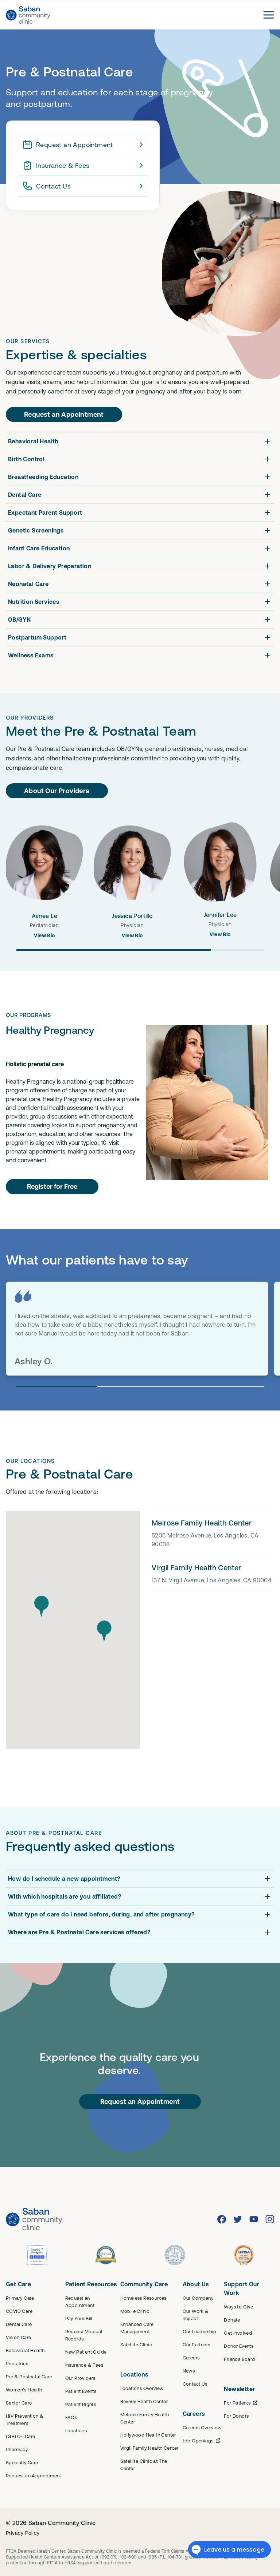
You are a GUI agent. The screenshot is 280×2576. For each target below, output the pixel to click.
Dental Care (19, 2324)
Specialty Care (22, 2462)
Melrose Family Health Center (144, 2418)
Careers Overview (202, 2427)
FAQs (71, 2417)
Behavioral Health (25, 2350)
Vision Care (18, 2337)
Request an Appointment (84, 144)
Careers (191, 2357)
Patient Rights (80, 2404)
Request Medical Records (83, 2335)
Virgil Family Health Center (149, 2447)
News (189, 2370)
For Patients (241, 2402)
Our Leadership (200, 2331)
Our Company (198, 2297)
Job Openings (202, 2440)
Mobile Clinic (134, 2311)
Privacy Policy (23, 2533)
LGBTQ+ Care (20, 2436)
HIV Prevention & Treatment (24, 2419)
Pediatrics (17, 2363)
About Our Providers (57, 790)
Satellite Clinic (136, 2344)
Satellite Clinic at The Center (143, 2464)
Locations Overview (142, 2388)
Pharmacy (17, 2449)
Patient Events (81, 2391)
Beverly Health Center (144, 2401)
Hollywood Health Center (148, 2434)
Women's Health (24, 2389)
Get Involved (238, 2332)
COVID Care (19, 2311)
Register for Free (52, 1186)
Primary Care (20, 2297)
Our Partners (196, 2344)
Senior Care (19, 2402)
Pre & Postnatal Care (29, 2376)
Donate (232, 2319)
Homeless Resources (143, 2297)
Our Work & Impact (196, 2314)
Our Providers (80, 2378)
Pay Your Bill (79, 2318)
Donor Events (238, 2346)
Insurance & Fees (84, 165)
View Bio (44, 935)
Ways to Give (238, 2306)
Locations (76, 2430)
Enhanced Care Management (137, 2328)
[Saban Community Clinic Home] (28, 15)
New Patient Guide (86, 2351)
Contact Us (84, 186)
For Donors (236, 2415)
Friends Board (239, 2359)
